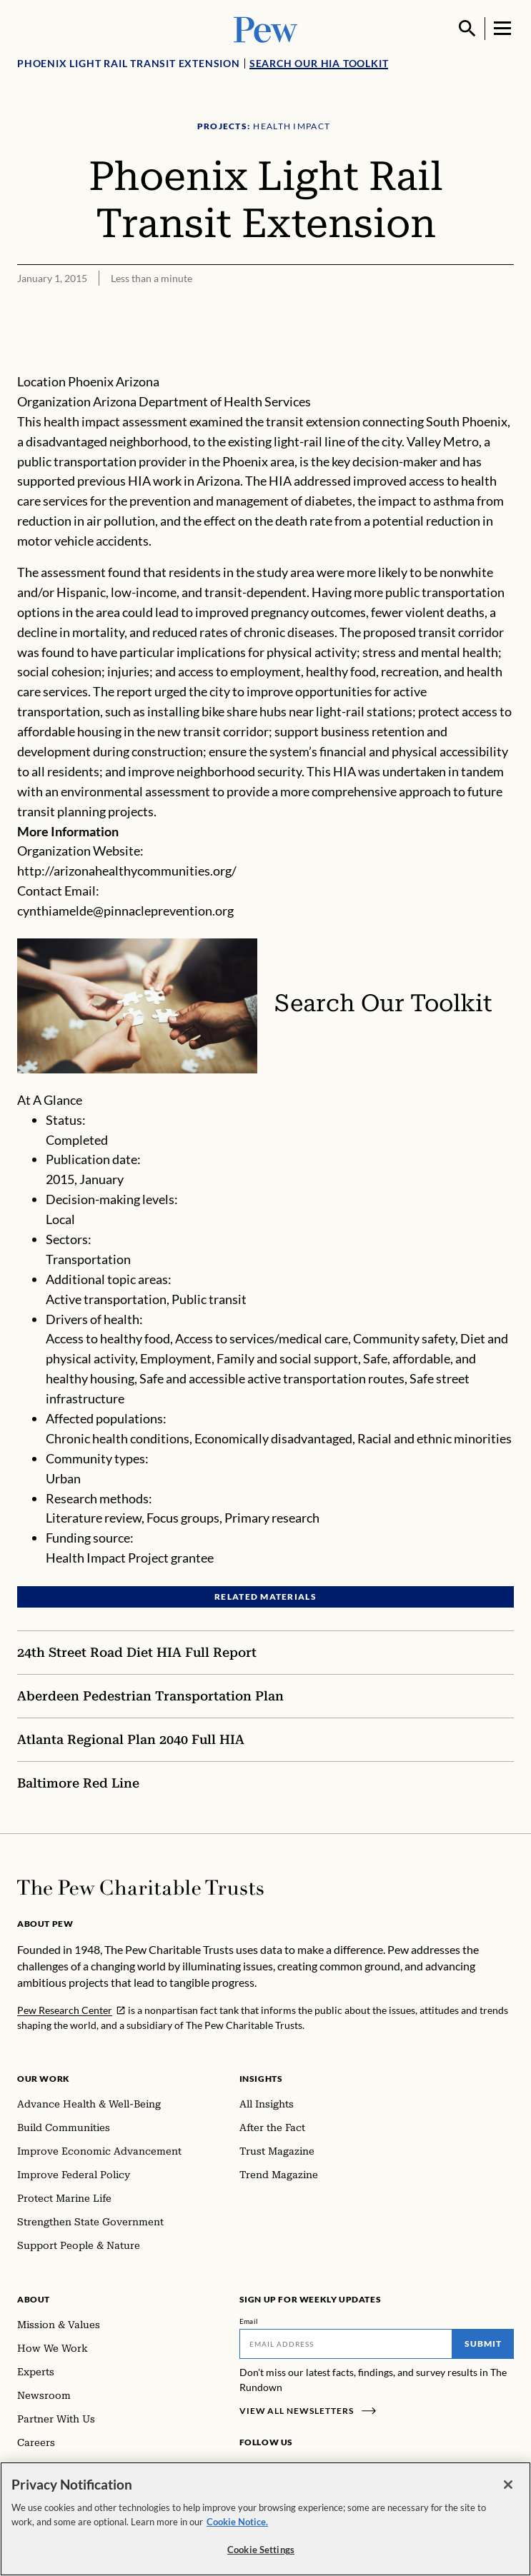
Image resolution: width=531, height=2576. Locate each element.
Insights (261, 2078)
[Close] (508, 2484)
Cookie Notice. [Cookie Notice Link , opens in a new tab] (237, 2521)
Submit (483, 2343)
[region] (265, 2519)
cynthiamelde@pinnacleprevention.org (125, 910)
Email (249, 2321)
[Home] (140, 1887)
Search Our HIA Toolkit (319, 63)
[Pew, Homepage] (266, 28)
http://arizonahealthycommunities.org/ (127, 870)
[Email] (346, 2344)
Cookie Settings (260, 2549)
